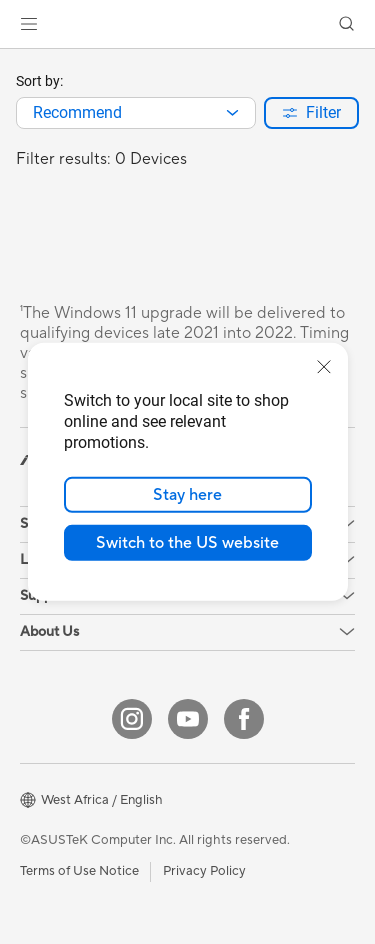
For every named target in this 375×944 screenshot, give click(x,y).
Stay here (187, 495)
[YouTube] (188, 719)
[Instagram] (132, 719)
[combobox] (136, 113)
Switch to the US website (187, 543)
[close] (324, 367)
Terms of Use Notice (79, 871)
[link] (187, 24)
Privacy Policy (204, 871)
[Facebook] (244, 719)
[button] (29, 24)
